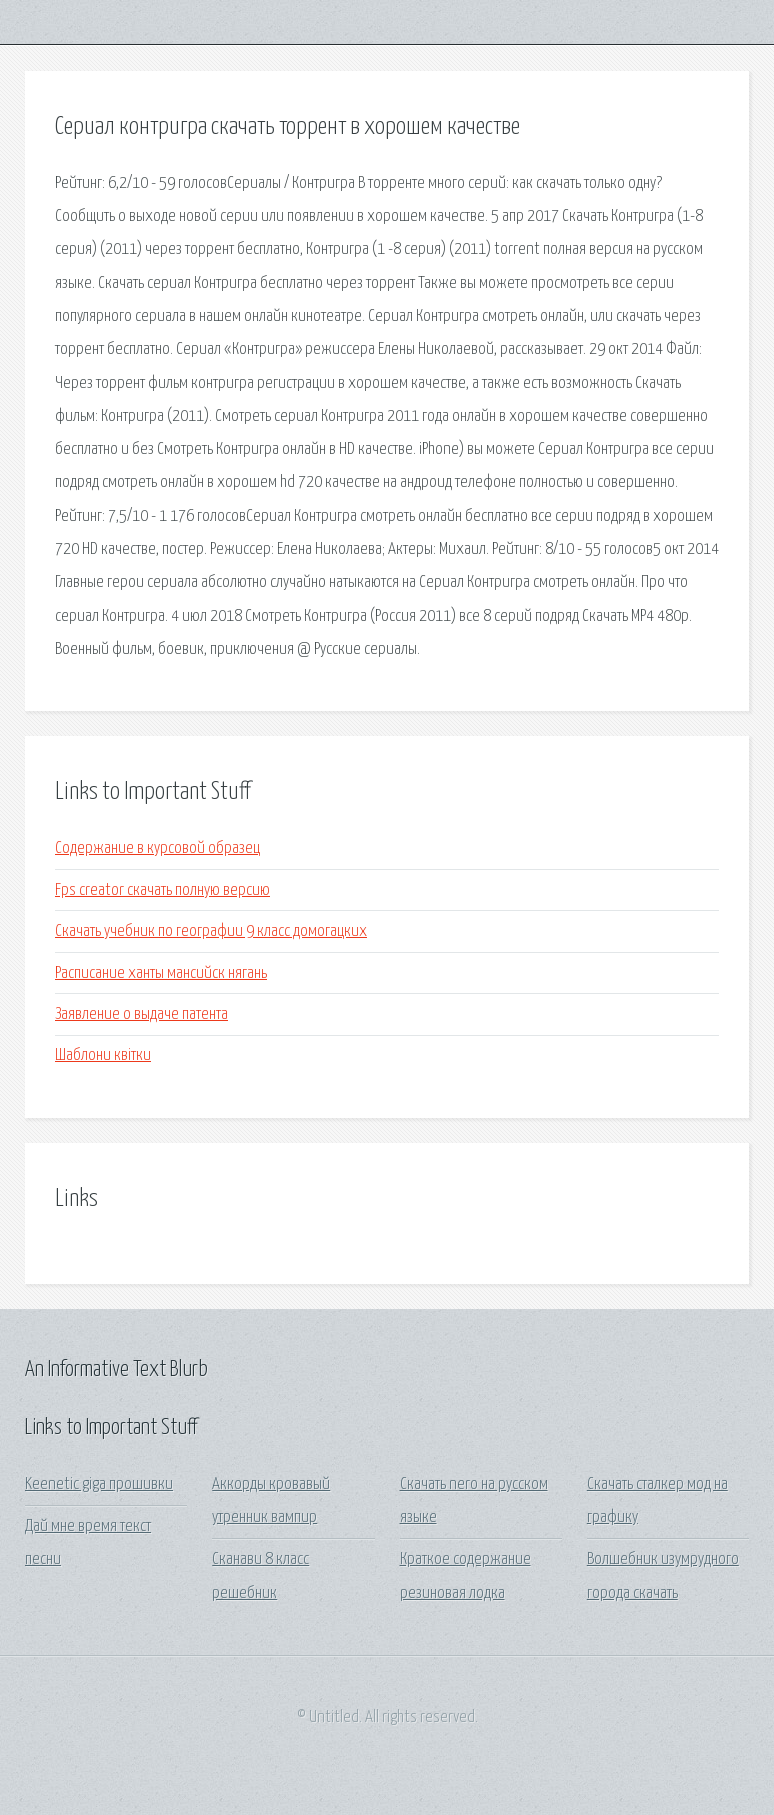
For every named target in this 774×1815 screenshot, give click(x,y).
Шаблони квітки (103, 1055)
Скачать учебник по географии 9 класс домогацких (211, 931)
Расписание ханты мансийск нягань (161, 973)
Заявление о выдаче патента (141, 1014)
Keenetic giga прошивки (99, 1484)
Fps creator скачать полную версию (162, 890)
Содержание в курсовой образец (157, 848)
